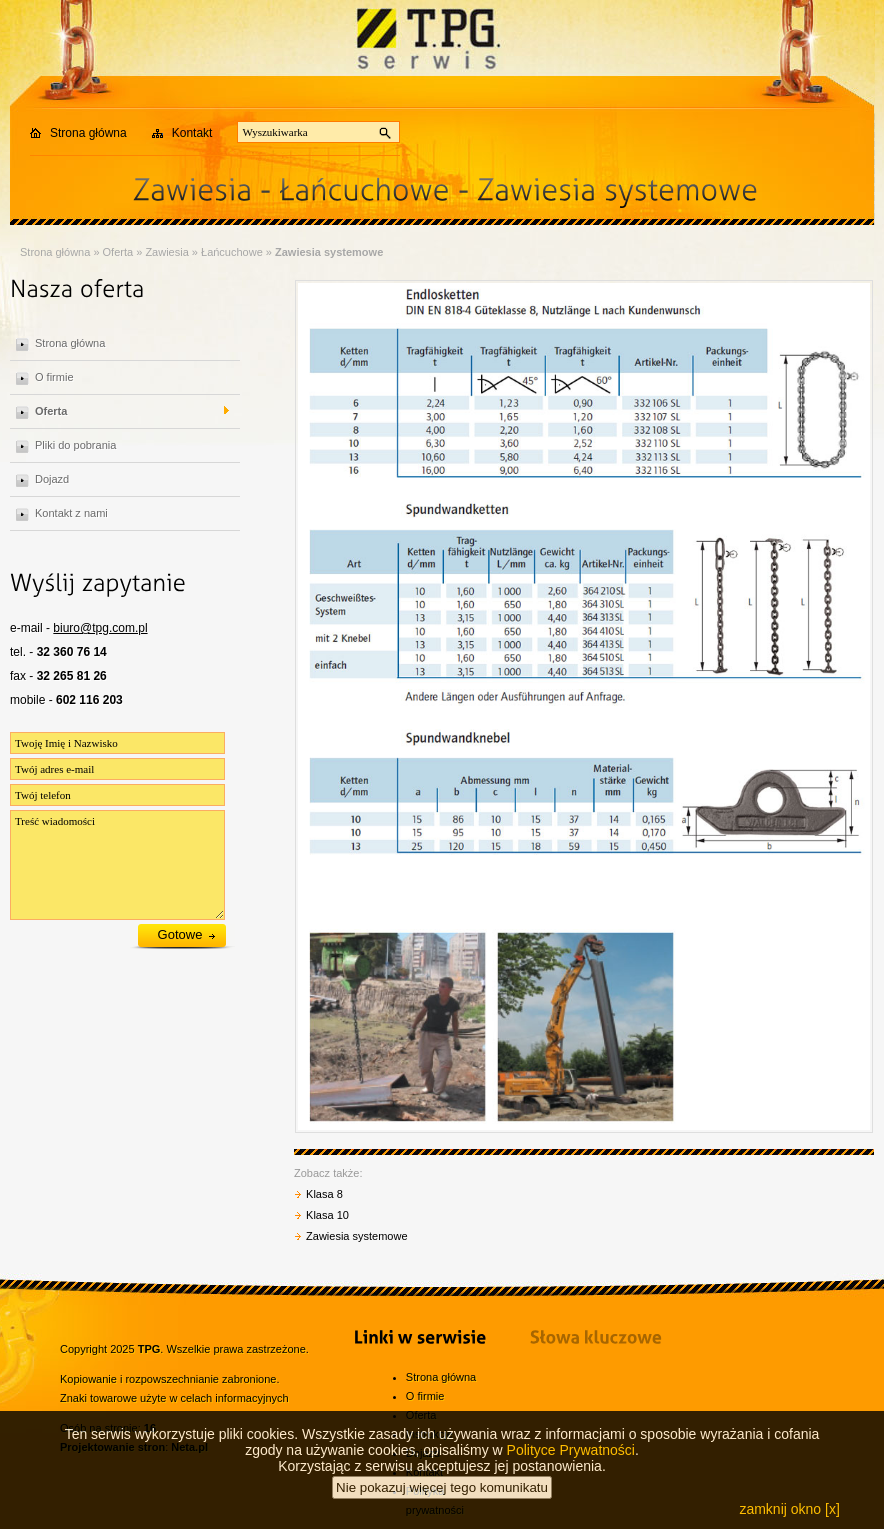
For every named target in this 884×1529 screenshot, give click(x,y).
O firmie (54, 377)
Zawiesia (166, 252)
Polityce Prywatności (571, 1462)
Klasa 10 (327, 1215)
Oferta (118, 252)
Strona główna (88, 133)
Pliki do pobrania (75, 445)
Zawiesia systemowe (329, 252)
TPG (149, 1349)
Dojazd (52, 479)
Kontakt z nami (71, 513)
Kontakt (192, 133)
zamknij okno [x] (789, 1521)
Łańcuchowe (232, 252)
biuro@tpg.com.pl (100, 628)
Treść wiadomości (117, 865)
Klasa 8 (324, 1194)
